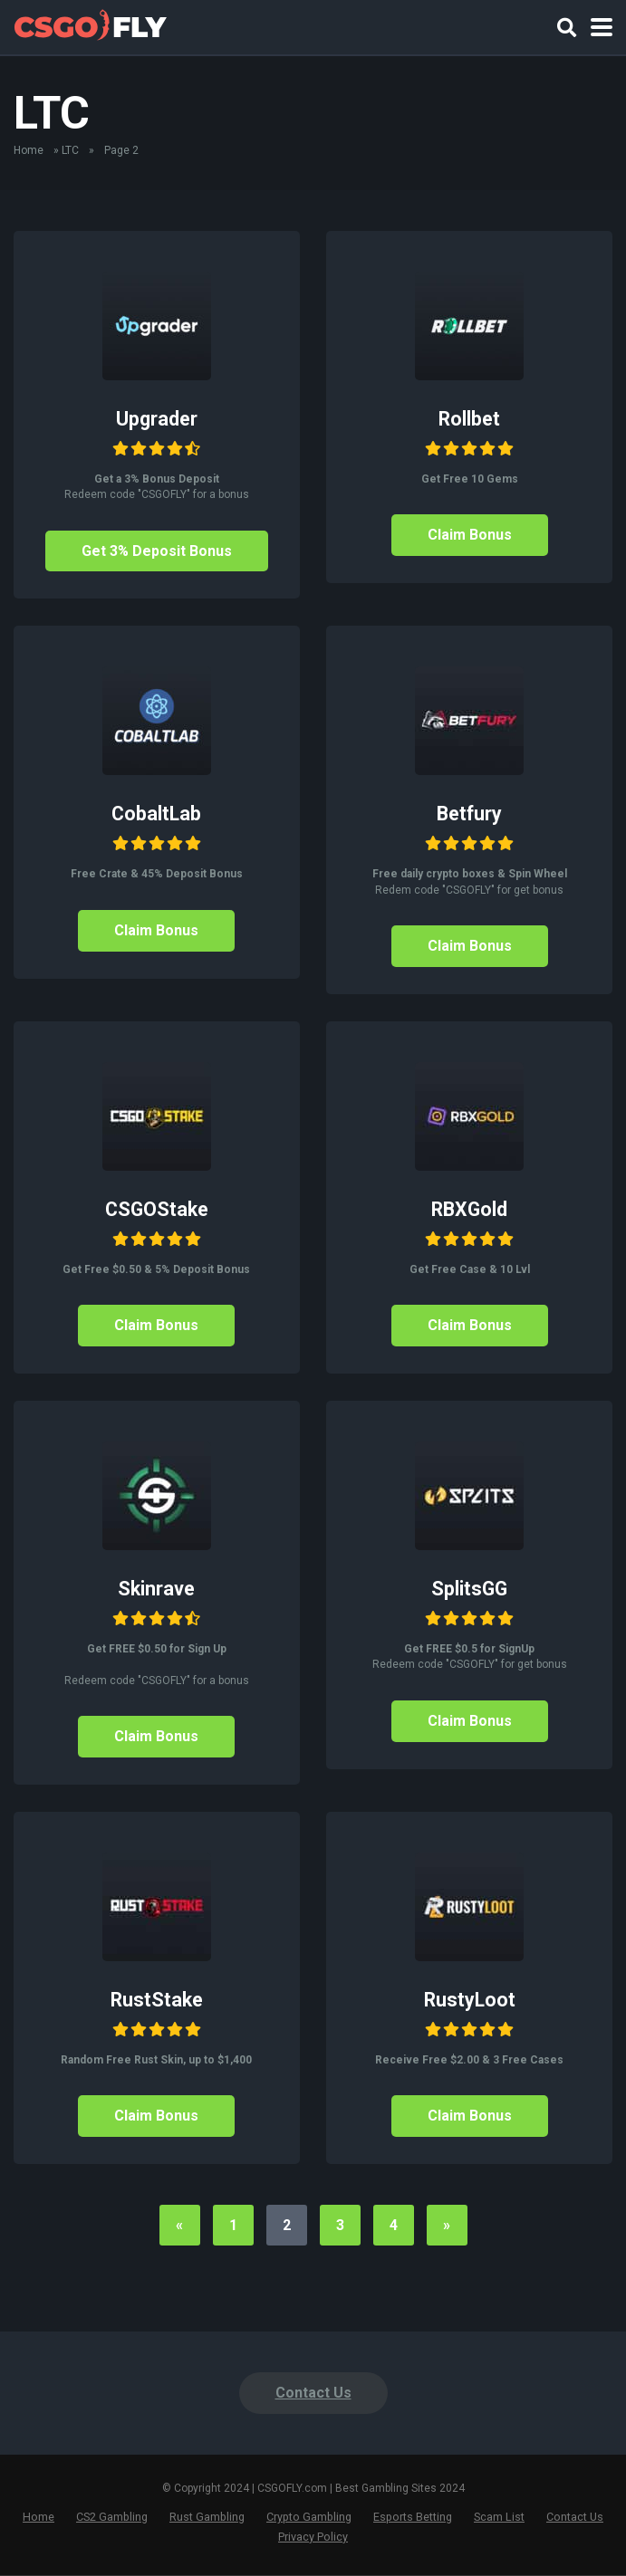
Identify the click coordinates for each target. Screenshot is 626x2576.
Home (28, 150)
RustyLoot (469, 1999)
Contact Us (313, 2393)
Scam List (499, 2517)
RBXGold (469, 1209)
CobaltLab (156, 814)
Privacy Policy (313, 2536)
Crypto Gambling (309, 2517)
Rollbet (469, 418)
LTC (70, 150)
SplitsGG (469, 1588)
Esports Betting (412, 2517)
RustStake (157, 1999)
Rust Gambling (207, 2517)
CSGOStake (156, 1209)
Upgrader (156, 418)
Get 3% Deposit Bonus (156, 551)
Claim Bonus (470, 534)
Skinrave (156, 1588)
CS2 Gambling (112, 2517)
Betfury (469, 814)
